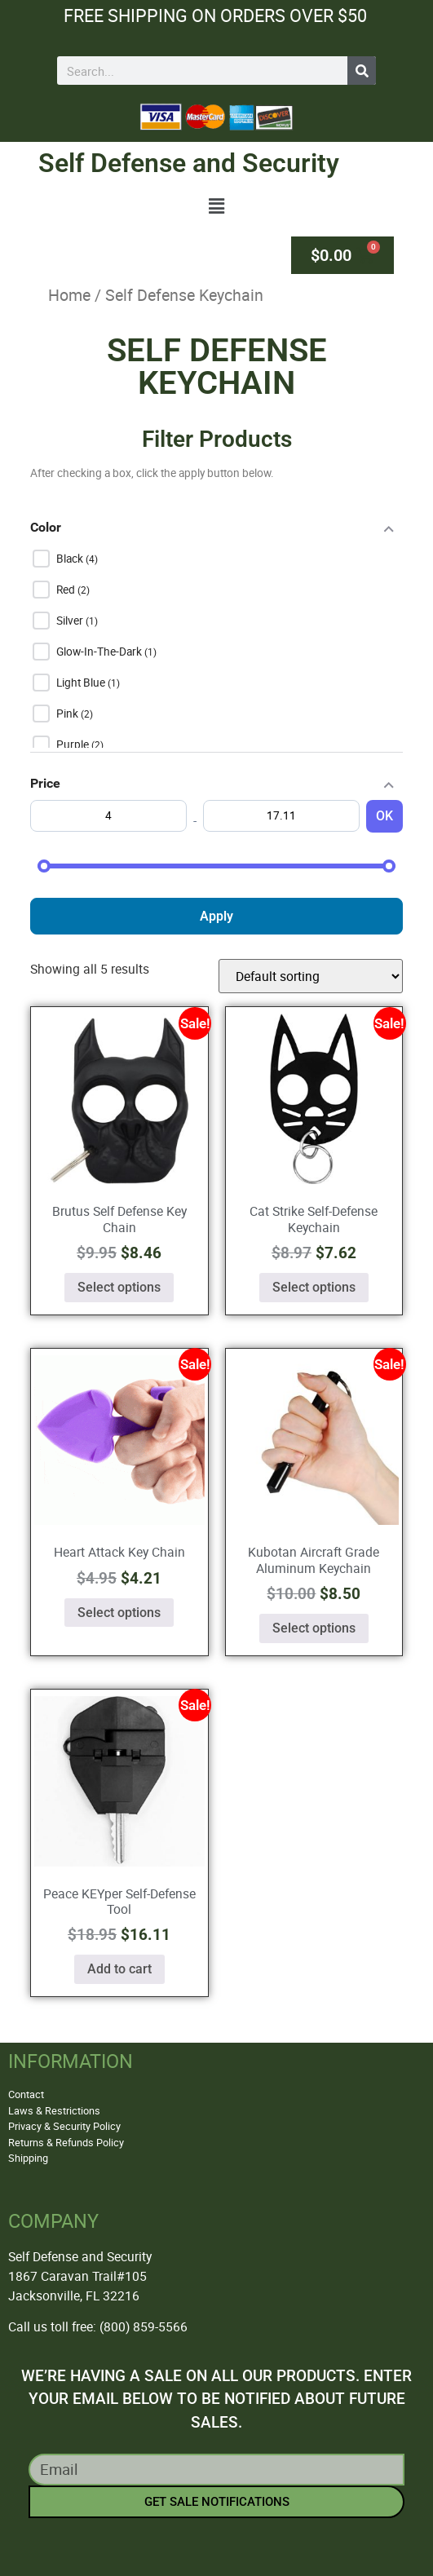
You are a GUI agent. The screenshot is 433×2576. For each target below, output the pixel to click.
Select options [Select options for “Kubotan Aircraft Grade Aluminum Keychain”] (314, 1628)
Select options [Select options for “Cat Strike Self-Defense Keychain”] (314, 1287)
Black (71, 558)
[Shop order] (311, 976)
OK (384, 816)
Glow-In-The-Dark (100, 651)
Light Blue (82, 682)
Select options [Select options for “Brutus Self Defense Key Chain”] (119, 1287)
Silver (71, 620)
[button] (216, 205)
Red (66, 589)
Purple (73, 744)
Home (69, 295)
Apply (216, 916)
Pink (68, 713)
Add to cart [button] (119, 1969)
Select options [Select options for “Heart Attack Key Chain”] (119, 1612)
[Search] (361, 70)
